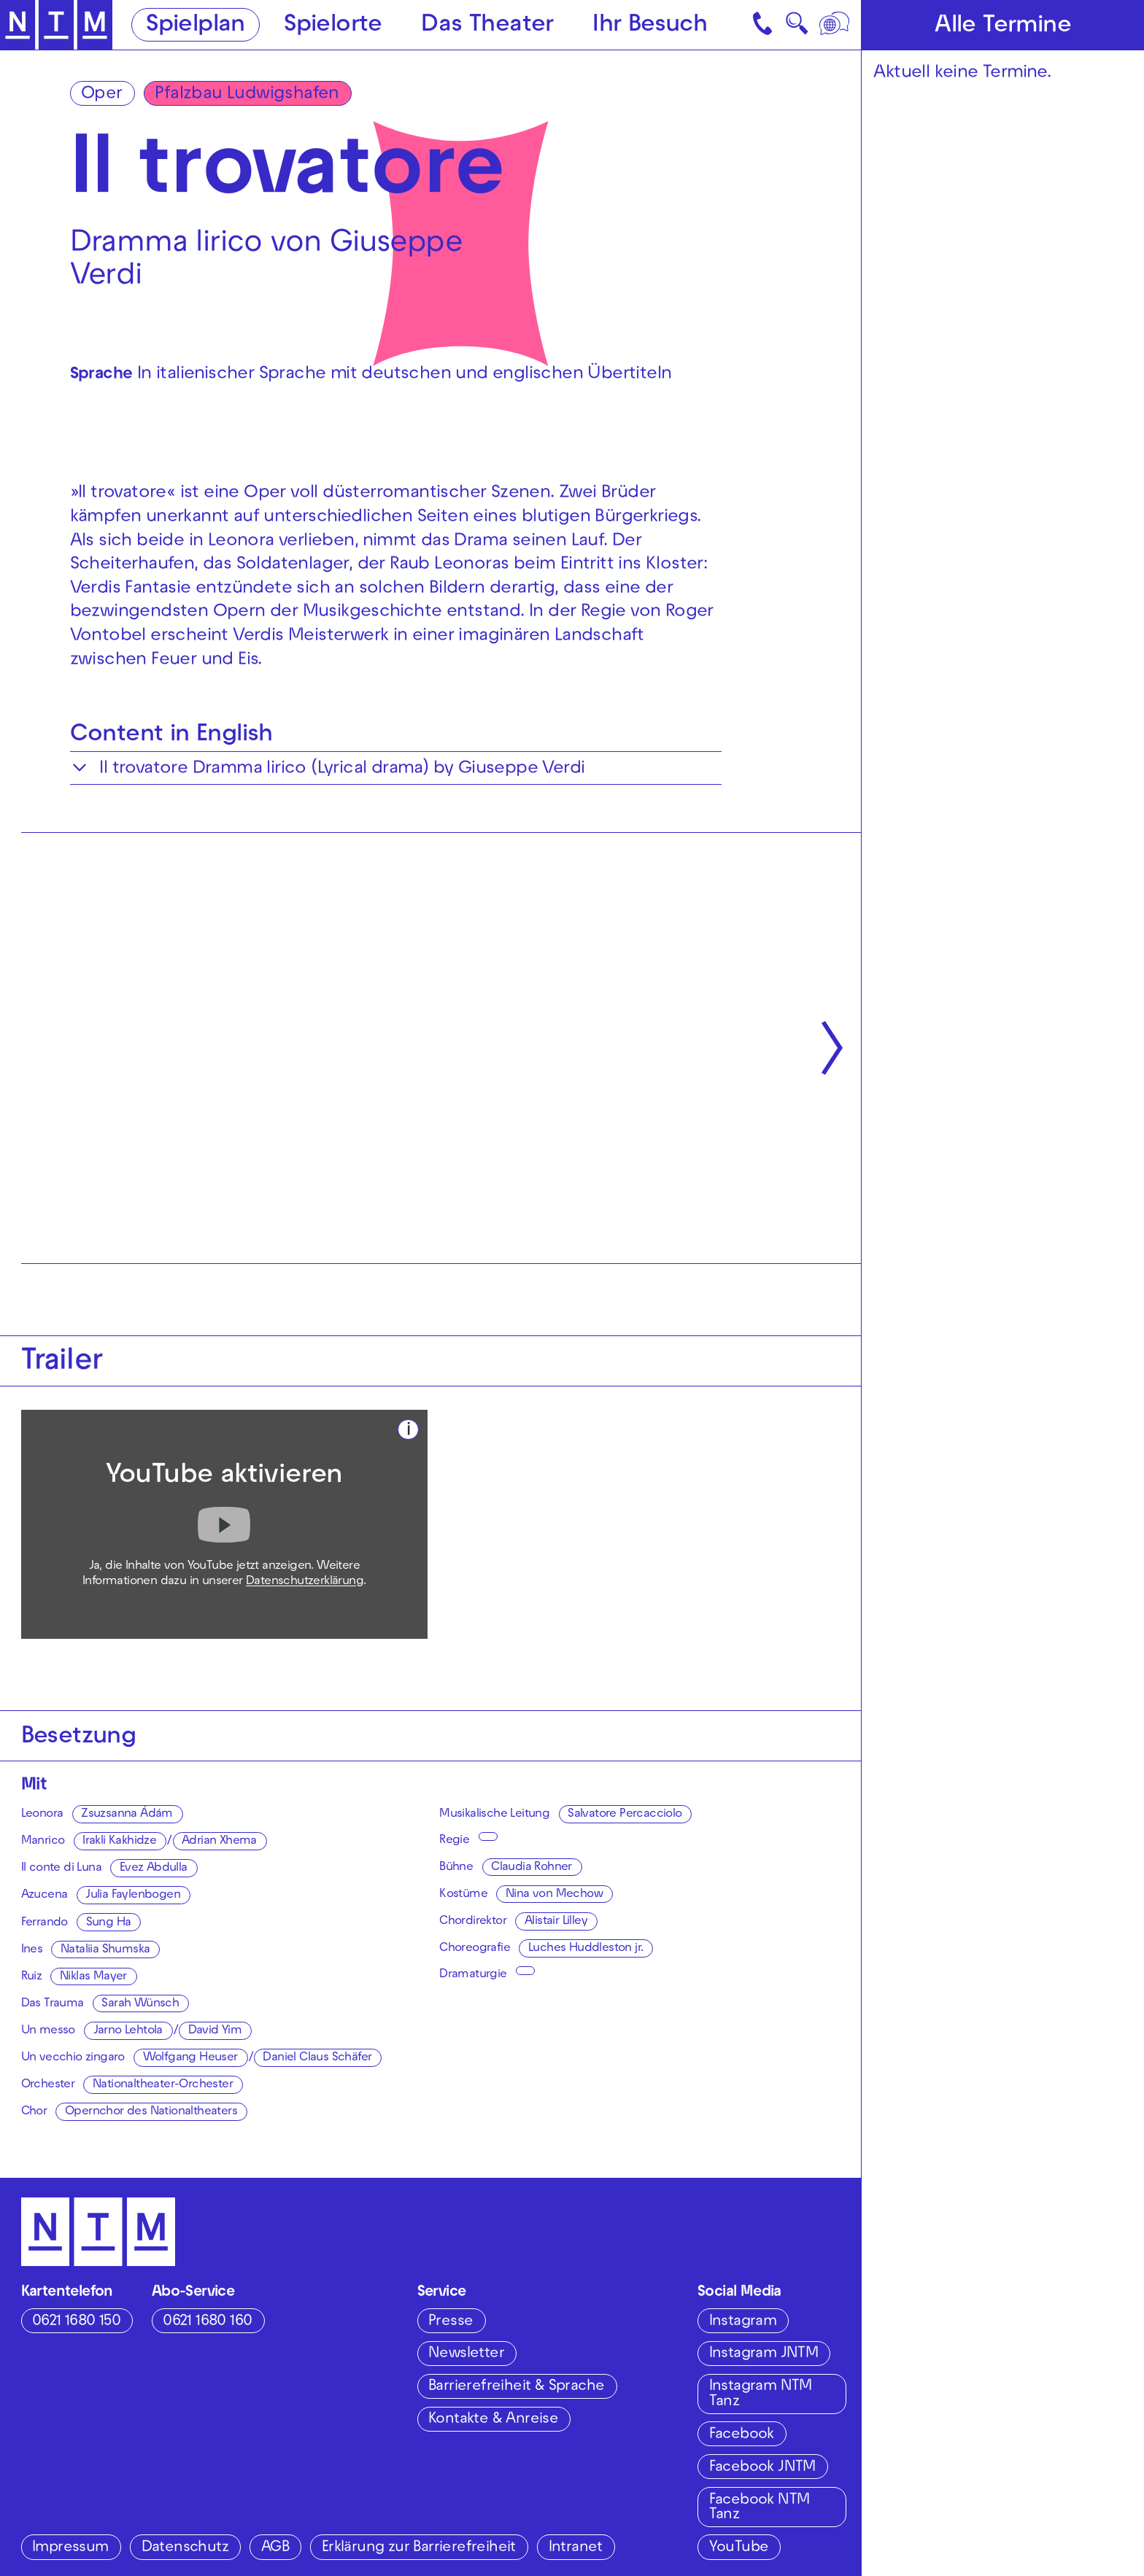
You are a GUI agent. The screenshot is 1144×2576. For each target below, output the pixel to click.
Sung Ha (108, 1923)
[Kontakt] (764, 25)
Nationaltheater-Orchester (163, 2085)
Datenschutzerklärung (304, 1582)
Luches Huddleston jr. (585, 1949)
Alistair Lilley (556, 1922)
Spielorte (333, 26)
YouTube (739, 2548)
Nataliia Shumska (105, 1950)
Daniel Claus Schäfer (317, 2058)
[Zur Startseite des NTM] (56, 25)
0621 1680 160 (207, 2322)
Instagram (743, 2322)
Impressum (70, 2548)
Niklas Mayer (93, 1977)
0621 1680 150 (76, 2322)
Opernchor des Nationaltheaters (151, 2112)
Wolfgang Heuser (190, 2058)
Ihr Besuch (649, 26)
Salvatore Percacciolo (624, 1814)
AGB (275, 2548)
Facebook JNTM (762, 2468)
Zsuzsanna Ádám (127, 1814)
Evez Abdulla (154, 1868)
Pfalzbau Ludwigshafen (247, 95)
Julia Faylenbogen (132, 1895)
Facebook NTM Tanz (759, 2508)
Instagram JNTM (764, 2354)
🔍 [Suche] (797, 28)
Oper (102, 95)
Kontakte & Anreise (493, 2419)
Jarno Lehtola (128, 2031)
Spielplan (195, 26)
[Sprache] (836, 25)
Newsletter (466, 2354)
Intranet (576, 2548)
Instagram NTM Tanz (760, 2394)
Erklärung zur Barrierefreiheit (419, 2548)
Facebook (741, 2435)
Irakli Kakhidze (119, 1841)
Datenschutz (185, 2548)
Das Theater (487, 26)
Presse (450, 2322)
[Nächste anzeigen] (832, 1048)
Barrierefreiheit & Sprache (516, 2387)
